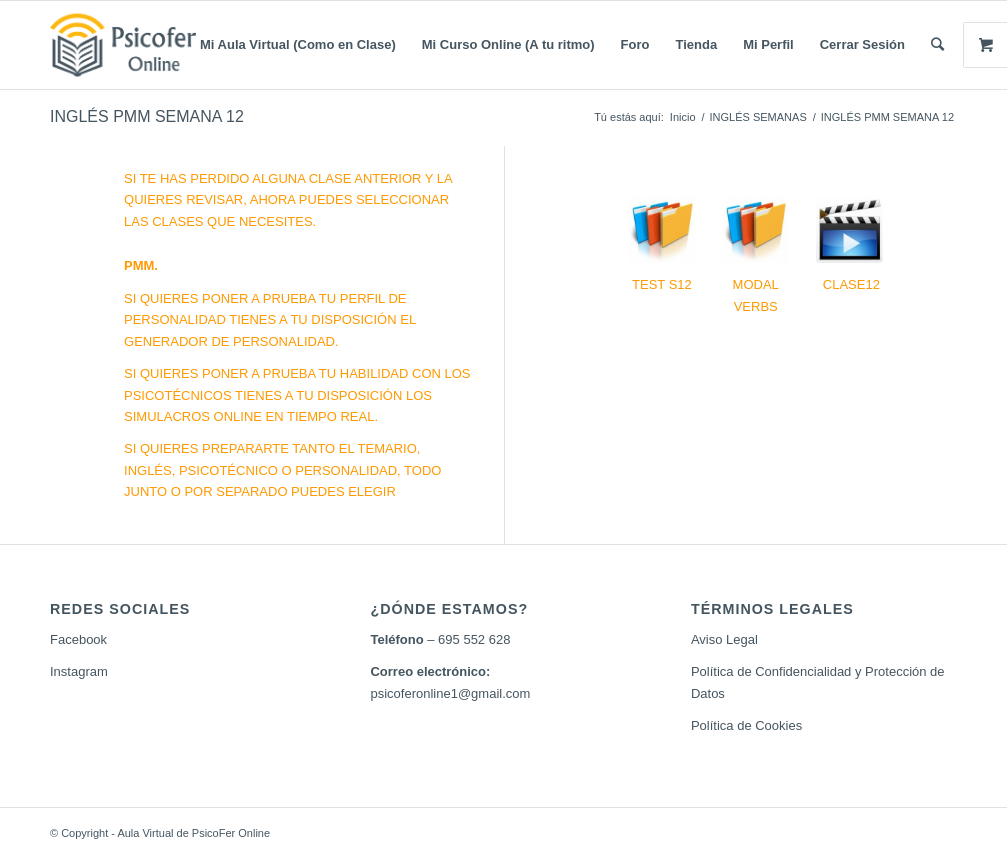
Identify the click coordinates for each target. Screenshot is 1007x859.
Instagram (79, 671)
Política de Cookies (746, 725)
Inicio (683, 117)
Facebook (78, 639)
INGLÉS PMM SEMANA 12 (147, 116)
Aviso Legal (724, 639)
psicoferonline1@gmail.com (450, 693)
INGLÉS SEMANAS (758, 117)
